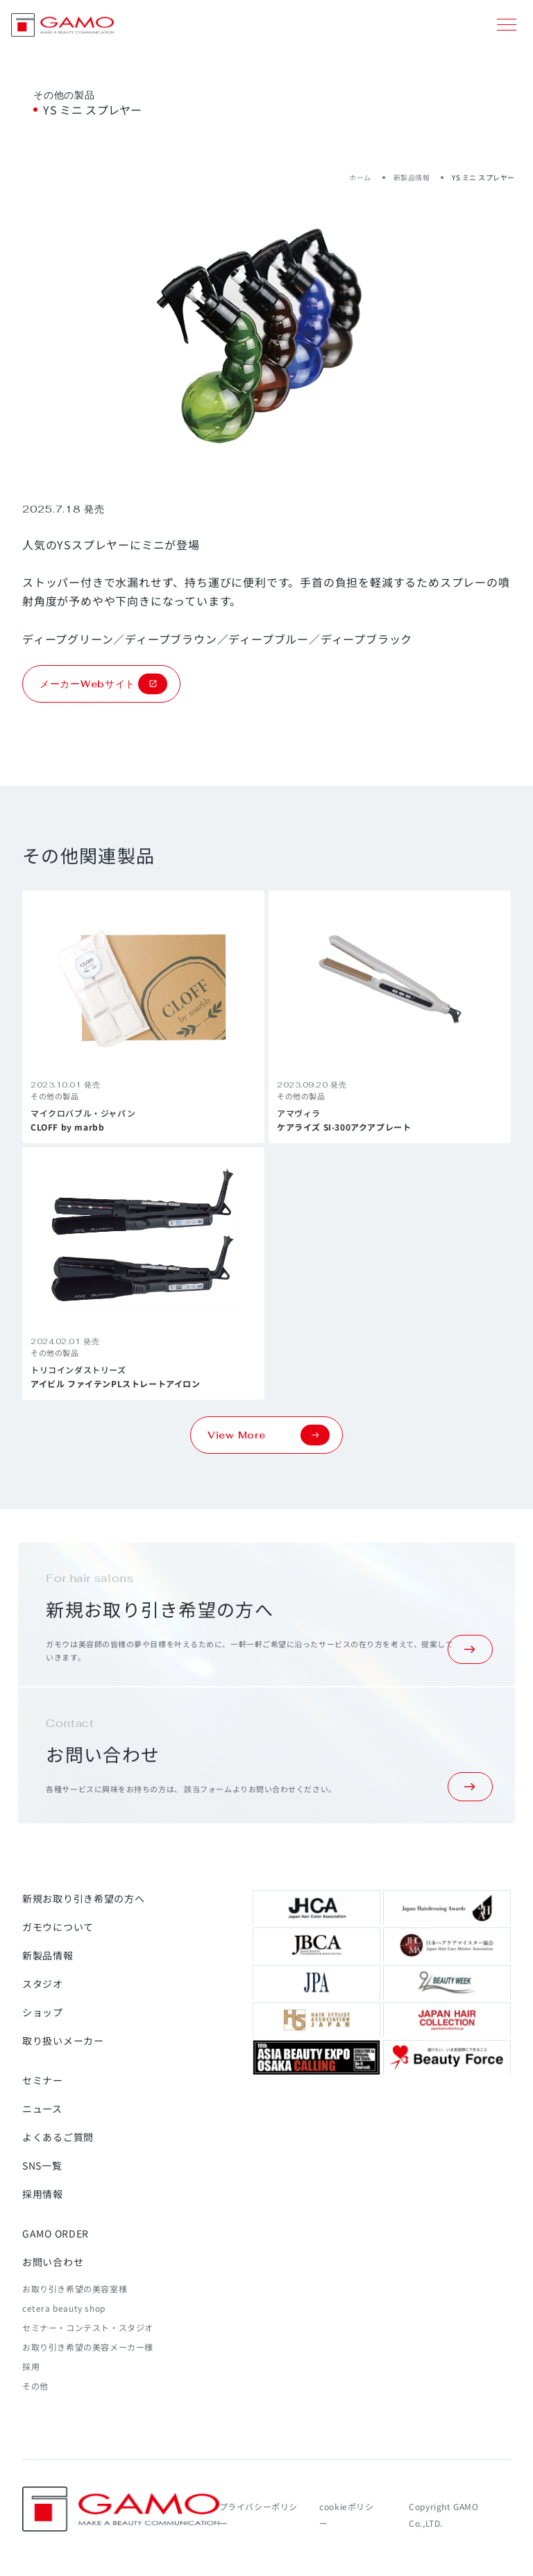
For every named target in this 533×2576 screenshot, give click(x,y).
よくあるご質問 (58, 2137)
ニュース (42, 2108)
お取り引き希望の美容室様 (74, 2288)
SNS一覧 (42, 2165)
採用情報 (42, 2194)
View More (269, 1435)
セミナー (42, 2080)
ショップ (42, 2012)
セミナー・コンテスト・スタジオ (87, 2327)
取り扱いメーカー (63, 2040)
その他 (35, 2386)
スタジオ (42, 1984)
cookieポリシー (346, 2514)
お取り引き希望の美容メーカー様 (87, 2347)
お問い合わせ (52, 2262)
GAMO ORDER (55, 2233)
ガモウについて (58, 1927)
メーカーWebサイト (103, 683)
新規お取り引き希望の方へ (83, 1898)
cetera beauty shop (63, 2308)
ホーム (360, 177)
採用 (31, 2366)
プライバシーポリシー (258, 2514)
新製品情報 (412, 177)
